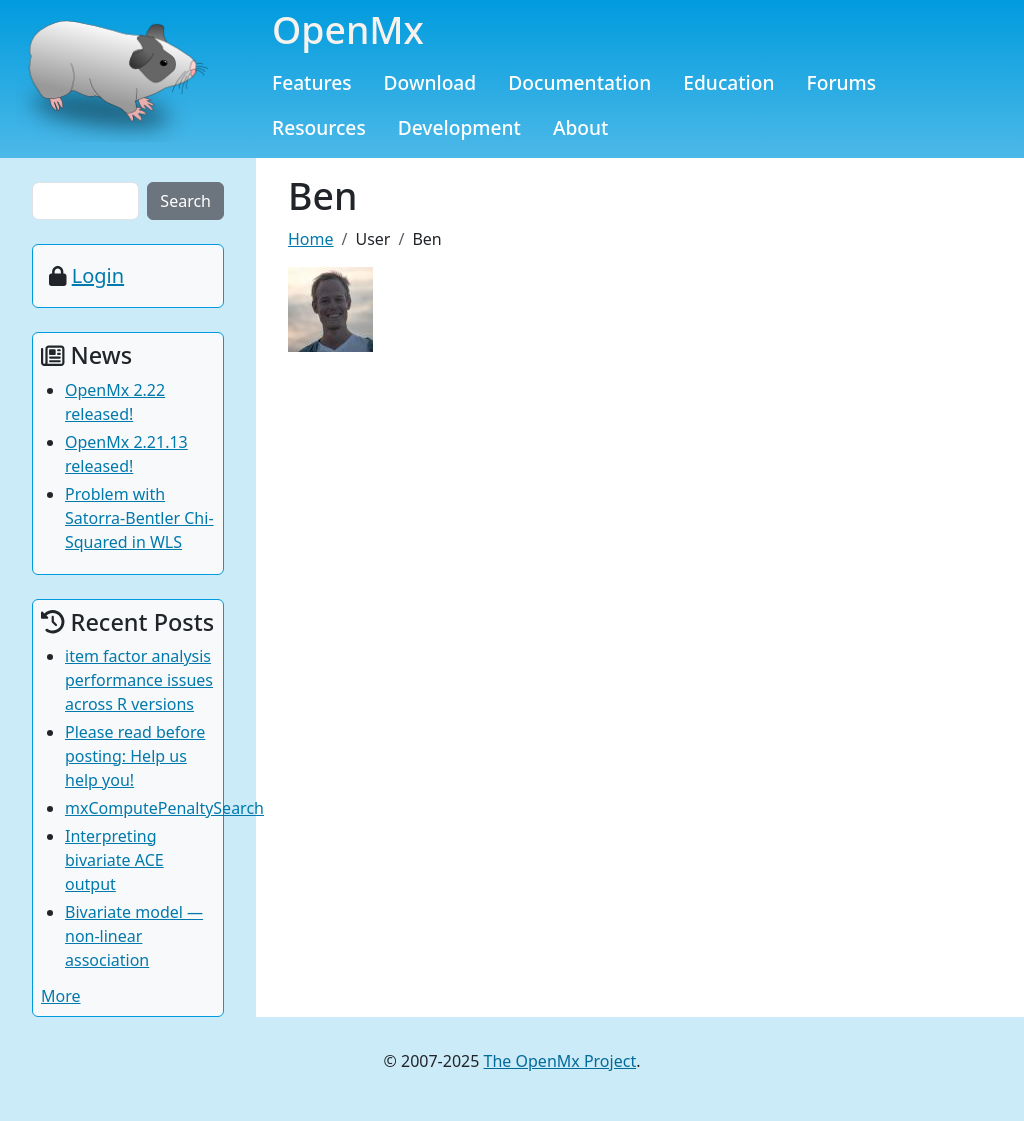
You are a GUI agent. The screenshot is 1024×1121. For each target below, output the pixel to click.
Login (98, 275)
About (581, 127)
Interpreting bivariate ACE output (114, 860)
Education (728, 82)
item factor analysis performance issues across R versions (139, 680)
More (61, 996)
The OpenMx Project (560, 1061)
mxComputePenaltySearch (164, 808)
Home (311, 239)
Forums (842, 82)
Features (312, 82)
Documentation (579, 82)
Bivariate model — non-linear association (134, 936)
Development (459, 127)
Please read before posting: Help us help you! (135, 756)
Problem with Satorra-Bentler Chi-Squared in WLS (139, 518)
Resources (319, 127)
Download (430, 82)
